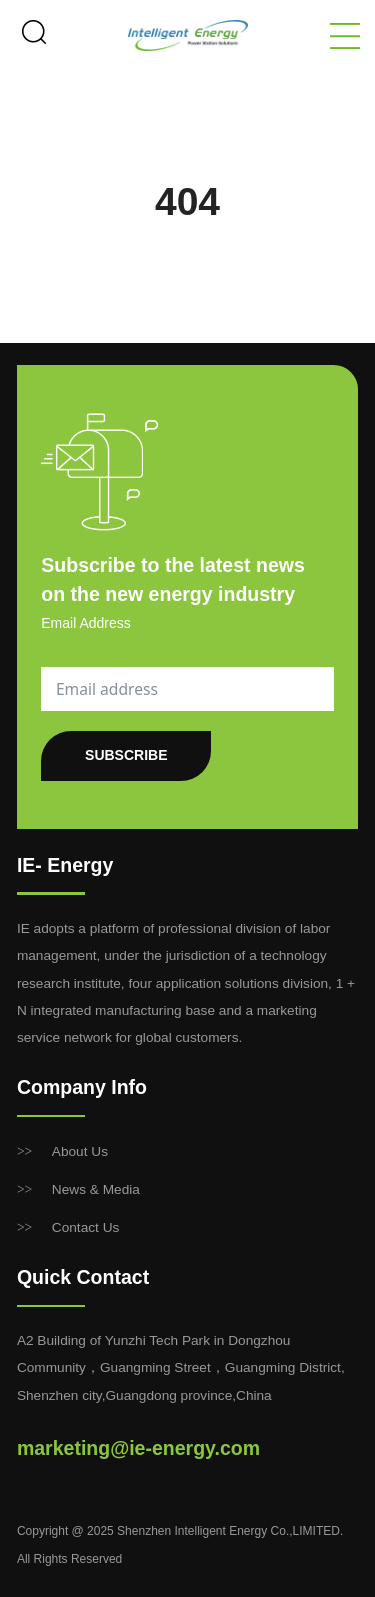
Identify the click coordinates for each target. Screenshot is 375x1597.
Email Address (85, 623)
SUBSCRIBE (126, 755)
